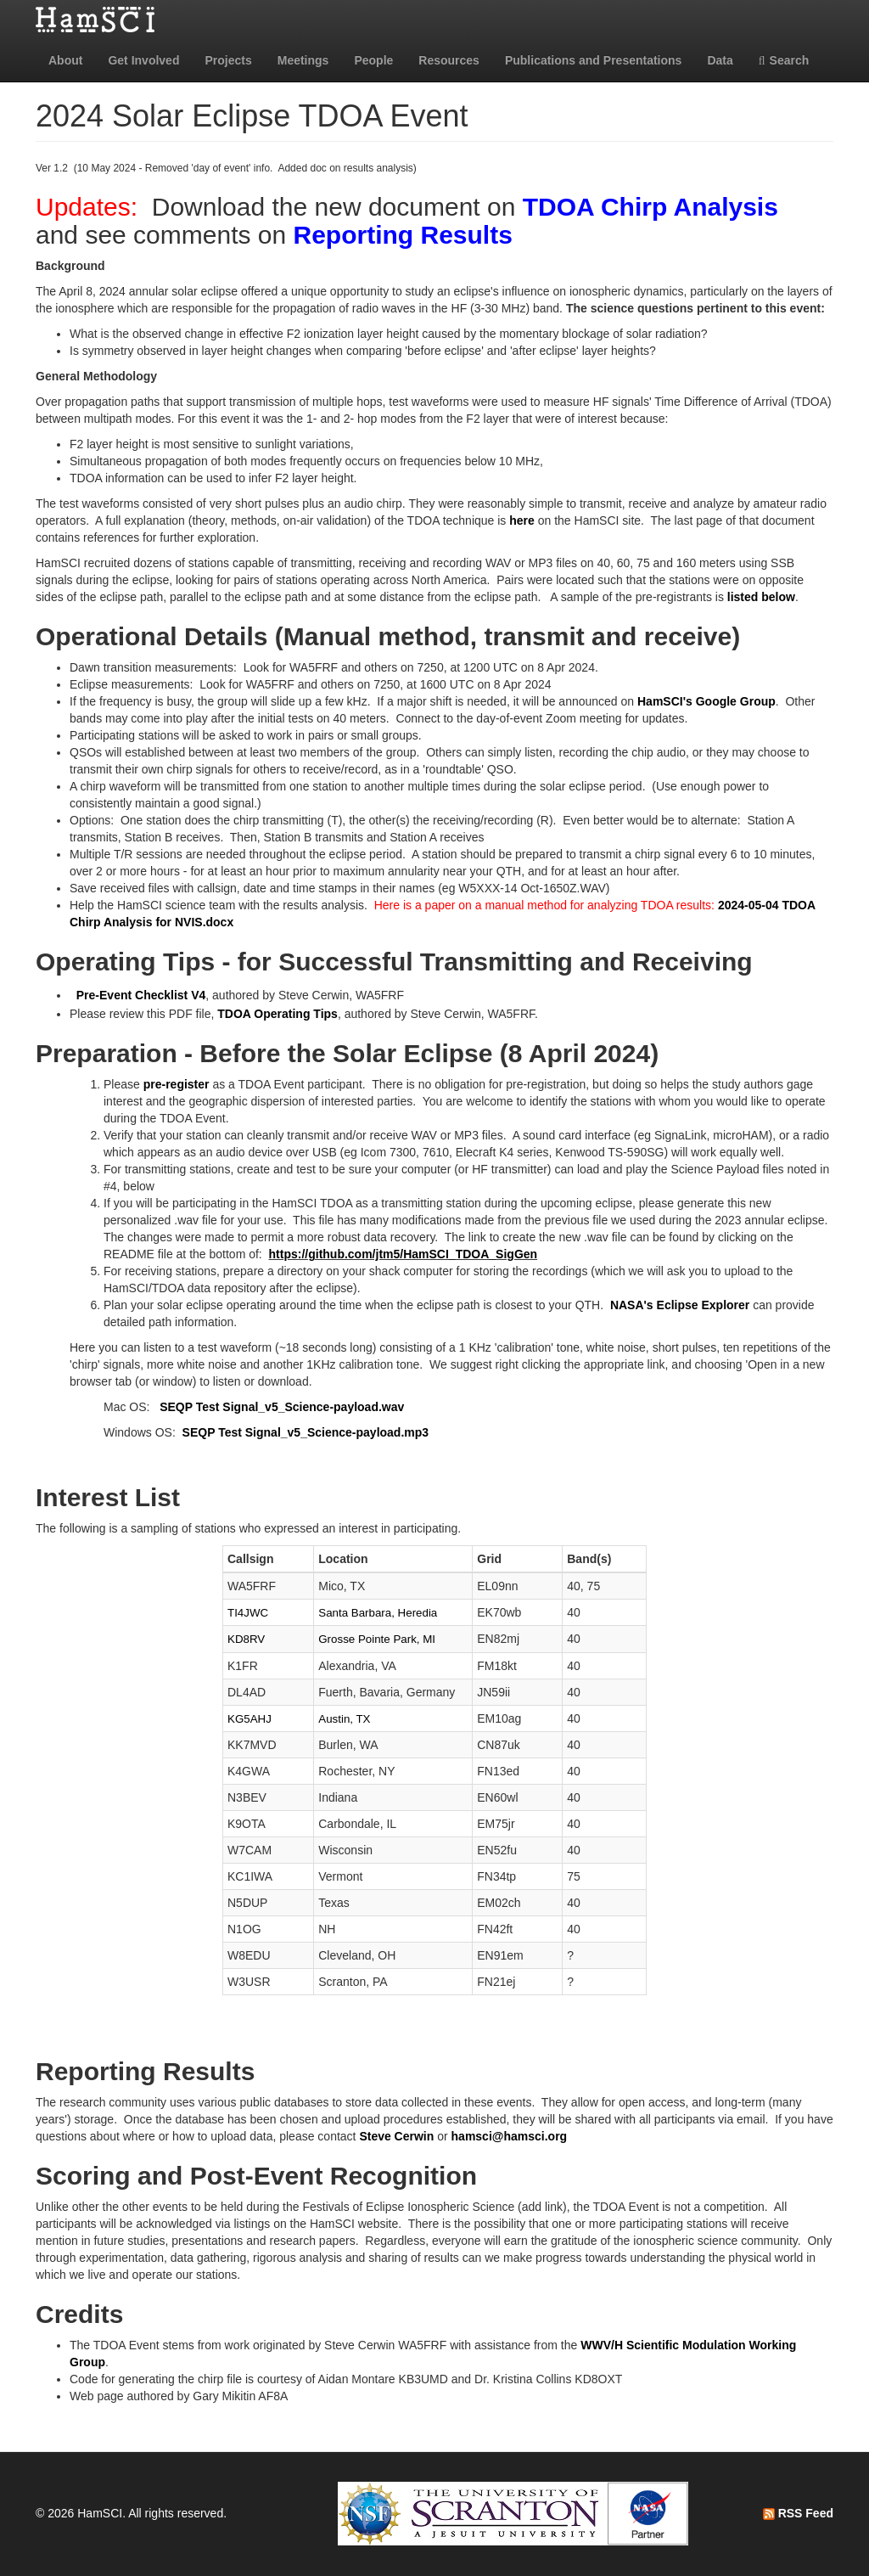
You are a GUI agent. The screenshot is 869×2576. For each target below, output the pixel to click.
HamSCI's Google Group (706, 701)
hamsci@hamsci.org (509, 2136)
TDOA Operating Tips (277, 1014)
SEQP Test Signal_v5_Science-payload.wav (282, 1407)
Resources (448, 60)
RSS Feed (798, 2513)
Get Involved (143, 60)
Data (719, 60)
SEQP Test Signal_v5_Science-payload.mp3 (305, 1432)
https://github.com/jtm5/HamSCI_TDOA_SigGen (403, 1254)
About (65, 60)
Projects (228, 60)
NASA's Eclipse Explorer (679, 1305)
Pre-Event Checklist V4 (141, 995)
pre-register (176, 1084)
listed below (761, 597)
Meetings (303, 60)
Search (784, 60)
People (373, 60)
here (522, 520)
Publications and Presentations (593, 60)
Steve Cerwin (396, 2136)
